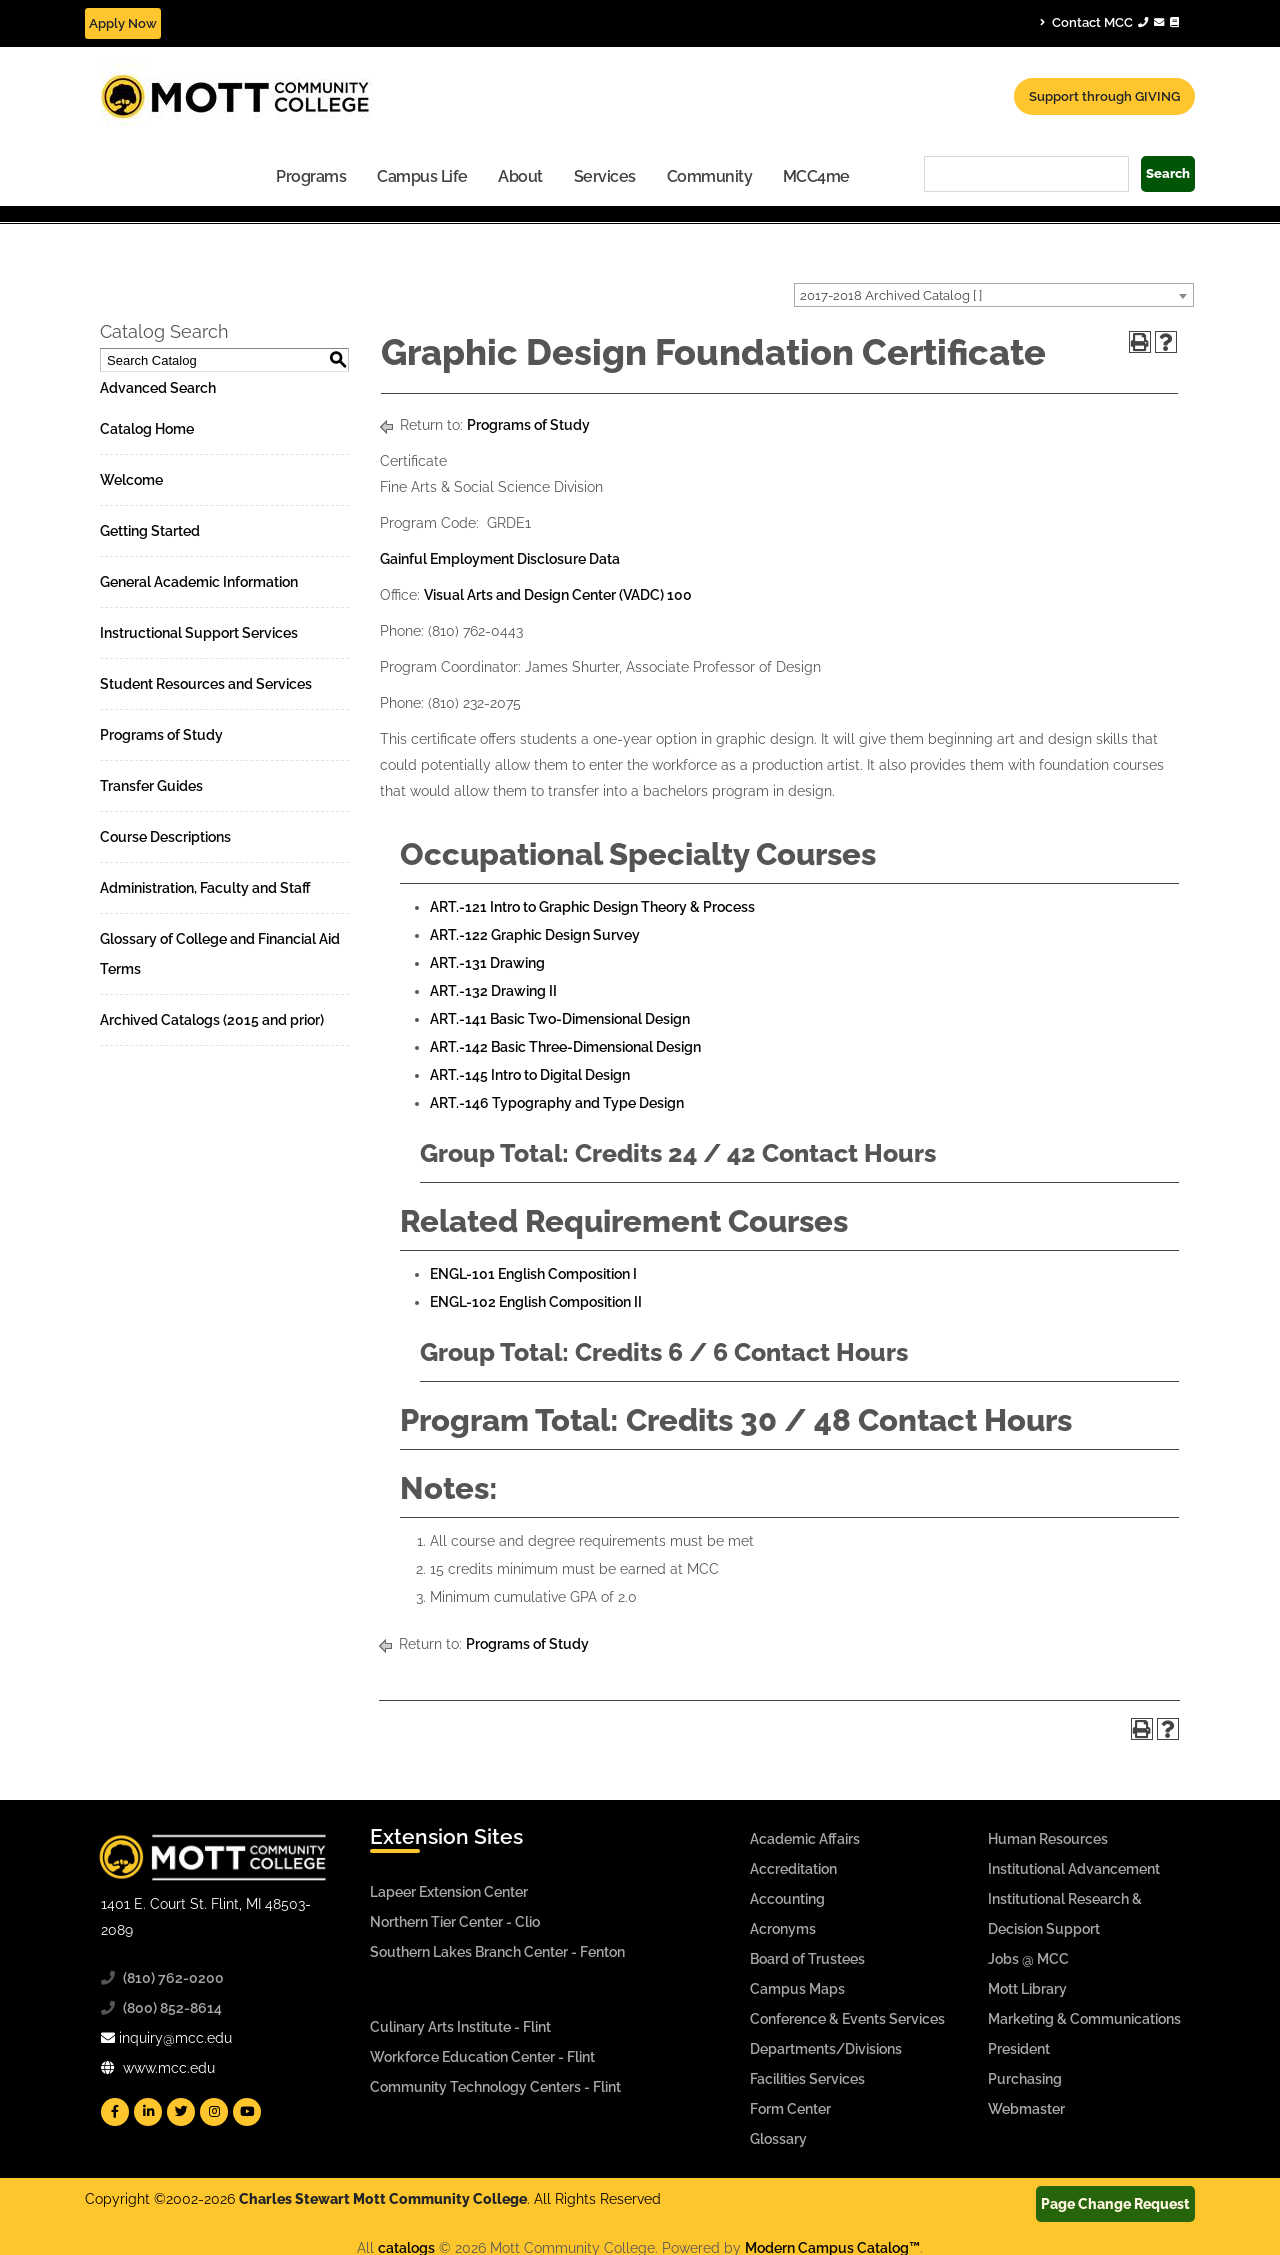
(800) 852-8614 (172, 2008)
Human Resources (1048, 1839)
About (520, 176)
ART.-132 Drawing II (493, 991)
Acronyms (783, 1929)
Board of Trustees (807, 1959)
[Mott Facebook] (115, 2112)
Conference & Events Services (847, 2019)
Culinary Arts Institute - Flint (460, 2027)
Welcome (131, 480)
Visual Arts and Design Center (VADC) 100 (558, 595)
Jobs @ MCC (1028, 1959)
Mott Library (1027, 1989)
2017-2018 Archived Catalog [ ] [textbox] (891, 295)
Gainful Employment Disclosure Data (500, 559)
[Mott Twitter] (181, 2112)
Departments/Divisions (826, 2049)
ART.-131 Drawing (487, 963)
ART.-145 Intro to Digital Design (530, 1075)
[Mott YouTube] (247, 2112)
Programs (311, 176)
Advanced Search (158, 388)
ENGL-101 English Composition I (533, 1274)
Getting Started (150, 531)
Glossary (778, 2139)
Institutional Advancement (1074, 1869)
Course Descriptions (165, 837)
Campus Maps (797, 1989)
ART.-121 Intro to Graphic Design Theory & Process (592, 907)
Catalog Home (147, 429)
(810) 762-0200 (173, 1978)
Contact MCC (1109, 22)
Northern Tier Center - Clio (455, 1922)
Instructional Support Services (199, 633)
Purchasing (1025, 2079)
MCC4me (816, 176)
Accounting (787, 1899)
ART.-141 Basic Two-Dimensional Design (560, 1019)
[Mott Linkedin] (148, 2112)
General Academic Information (199, 582)
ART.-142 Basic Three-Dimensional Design (565, 1047)
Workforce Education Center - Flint (482, 2057)
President (1019, 2049)
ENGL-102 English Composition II (536, 1302)
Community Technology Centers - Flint (495, 2087)
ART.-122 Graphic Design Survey (535, 935)
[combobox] (994, 295)
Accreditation (793, 1869)
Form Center (790, 2109)
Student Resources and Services (206, 684)
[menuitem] (311, 175)
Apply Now (123, 23)
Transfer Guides (151, 786)
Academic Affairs (805, 1839)
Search (1168, 173)
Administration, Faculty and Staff (205, 888)
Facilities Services (807, 2079)
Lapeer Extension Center (449, 1892)
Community (710, 176)
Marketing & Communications (1084, 2019)
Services (605, 176)
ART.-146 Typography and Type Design (557, 1103)
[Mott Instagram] (214, 2112)
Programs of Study (161, 735)
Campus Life (422, 176)
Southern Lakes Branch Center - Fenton (497, 1952)
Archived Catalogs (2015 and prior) (212, 1020)
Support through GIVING (1104, 96)
